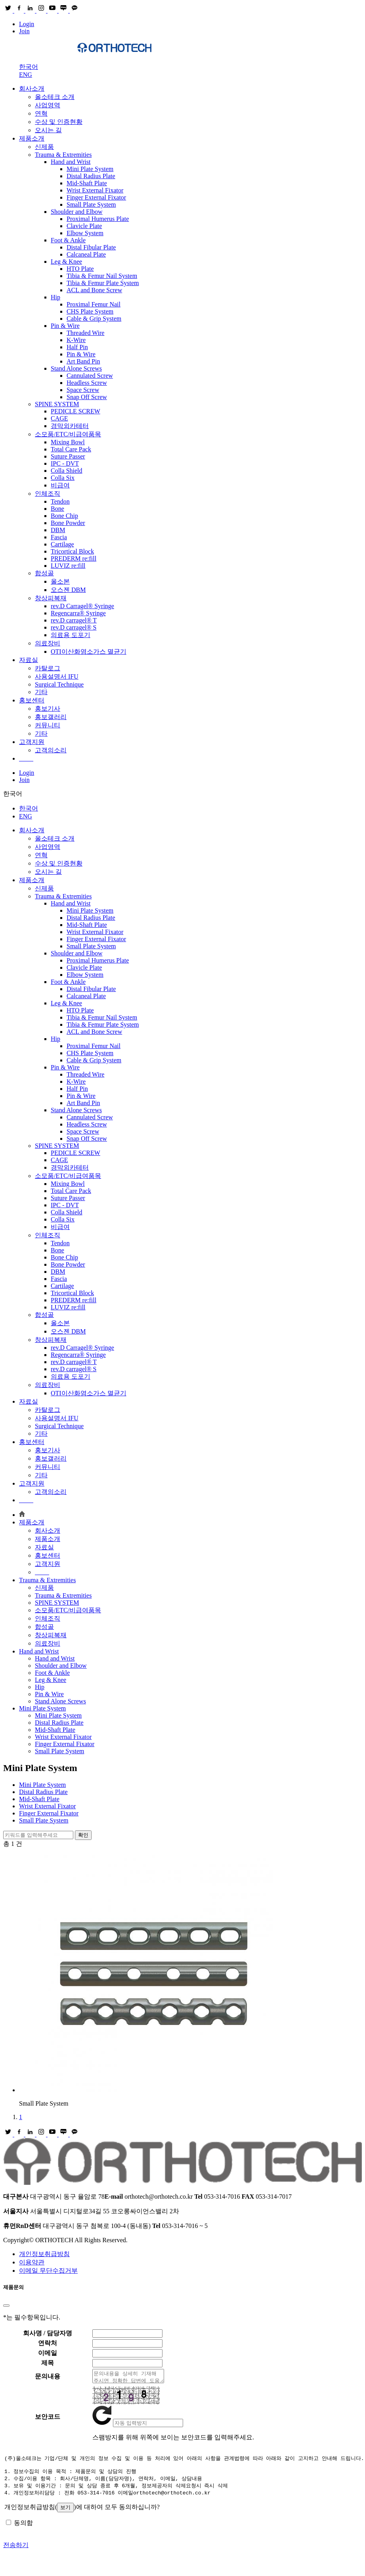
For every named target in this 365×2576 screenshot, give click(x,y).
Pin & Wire (65, 325)
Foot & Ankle (68, 240)
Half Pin (77, 347)
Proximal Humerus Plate (98, 218)
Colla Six (63, 477)
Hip (55, 297)
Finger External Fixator (96, 197)
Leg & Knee (66, 261)
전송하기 (16, 2550)
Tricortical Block (72, 551)
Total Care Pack (71, 449)
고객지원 (31, 741)
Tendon (60, 501)
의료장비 (47, 643)
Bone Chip (64, 515)
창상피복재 (51, 598)
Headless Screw (87, 382)
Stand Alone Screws (76, 368)
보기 (65, 2513)
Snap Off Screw (87, 397)
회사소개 (31, 88)
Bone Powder (68, 522)
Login (26, 24)
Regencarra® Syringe (78, 613)
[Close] (6, 2305)
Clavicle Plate (84, 226)
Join (24, 31)
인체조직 (47, 493)
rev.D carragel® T (74, 620)
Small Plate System (91, 204)
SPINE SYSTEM (57, 404)
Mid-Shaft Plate (87, 183)
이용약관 (31, 2262)
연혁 (41, 113)
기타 (41, 692)
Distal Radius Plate (91, 176)
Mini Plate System (90, 169)
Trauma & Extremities (63, 154)
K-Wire (76, 340)
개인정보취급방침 (44, 2254)
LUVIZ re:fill (68, 565)
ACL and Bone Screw (94, 290)
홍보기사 (47, 708)
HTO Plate (80, 268)
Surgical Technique (59, 684)
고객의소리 (51, 750)
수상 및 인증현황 (58, 121)
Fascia (59, 537)
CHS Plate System (90, 311)
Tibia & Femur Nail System (102, 275)
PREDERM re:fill (73, 558)
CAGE (59, 418)
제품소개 (31, 138)
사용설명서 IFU (56, 676)
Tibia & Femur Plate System (103, 283)
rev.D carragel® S (74, 627)
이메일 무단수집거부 (48, 2270)
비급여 (60, 485)
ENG (25, 74)
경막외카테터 (70, 425)
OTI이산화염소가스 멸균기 (88, 651)
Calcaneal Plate (86, 254)
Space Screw (83, 389)
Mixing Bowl (68, 442)
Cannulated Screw (90, 375)
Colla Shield (66, 470)
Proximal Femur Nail (93, 304)
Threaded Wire (85, 332)
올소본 (60, 581)
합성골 (44, 573)
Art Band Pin (83, 361)
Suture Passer (68, 456)
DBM (58, 530)
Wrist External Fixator (95, 190)
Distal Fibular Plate (91, 247)
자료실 (28, 659)
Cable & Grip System (94, 318)
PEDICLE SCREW (75, 411)
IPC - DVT (65, 463)
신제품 (44, 146)
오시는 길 (48, 130)
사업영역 (47, 105)
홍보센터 (31, 700)
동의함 (23, 2528)
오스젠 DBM (68, 589)
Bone (57, 508)
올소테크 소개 (55, 96)
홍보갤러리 (51, 716)
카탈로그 (47, 668)
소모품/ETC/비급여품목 (68, 434)
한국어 (28, 66)
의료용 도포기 (70, 635)
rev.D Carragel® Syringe (82, 606)
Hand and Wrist (70, 161)
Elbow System (85, 233)
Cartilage (62, 544)
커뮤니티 (47, 725)
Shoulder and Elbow (77, 211)
